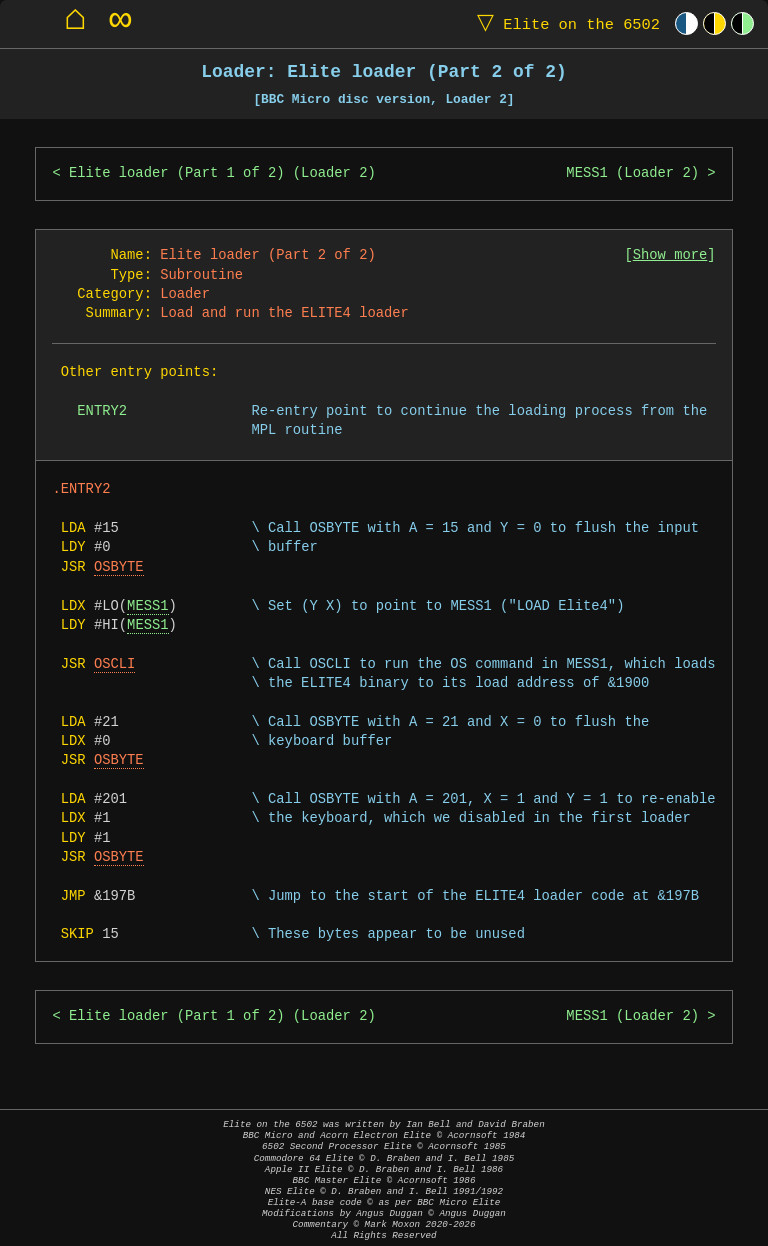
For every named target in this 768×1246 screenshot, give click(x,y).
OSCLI (114, 664)
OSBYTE (119, 567)
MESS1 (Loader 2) (632, 173)
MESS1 (147, 606)
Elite (564, 23)
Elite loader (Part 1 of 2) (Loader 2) (222, 173)
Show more (670, 255)
